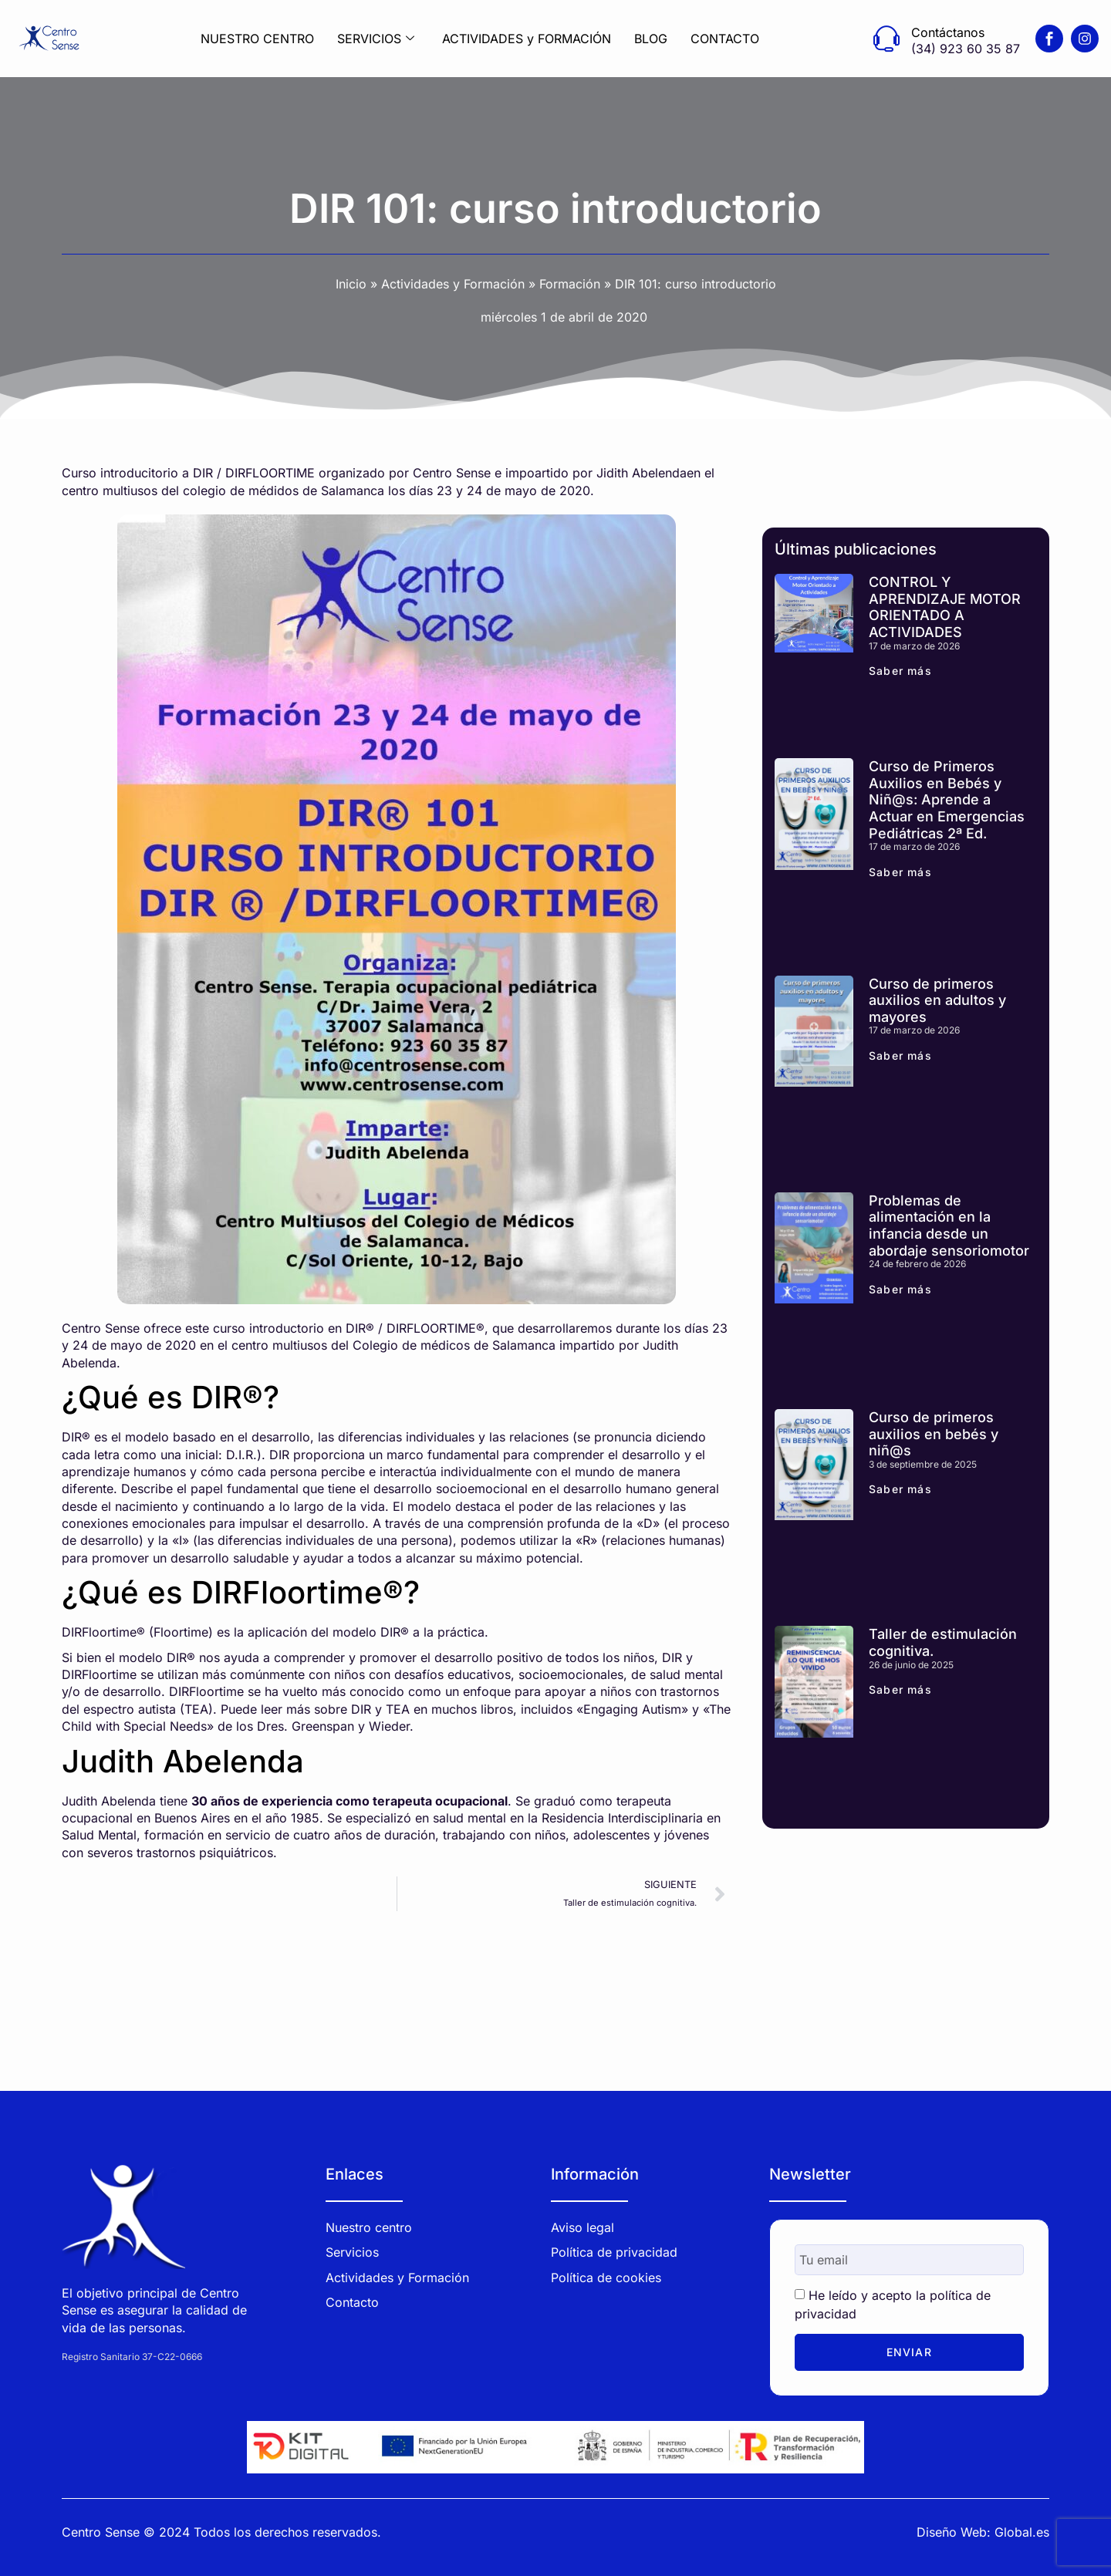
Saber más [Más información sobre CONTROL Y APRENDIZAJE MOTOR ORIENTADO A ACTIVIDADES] (900, 670)
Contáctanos (947, 32)
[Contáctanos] (886, 38)
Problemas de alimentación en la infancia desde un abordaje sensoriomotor (949, 1225)
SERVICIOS (375, 38)
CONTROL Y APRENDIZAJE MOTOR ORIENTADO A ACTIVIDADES (945, 607)
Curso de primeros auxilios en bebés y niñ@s (933, 1433)
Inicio (351, 284)
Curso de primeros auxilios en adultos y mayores (937, 1000)
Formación (569, 284)
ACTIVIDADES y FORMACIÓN (526, 38)
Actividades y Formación (453, 284)
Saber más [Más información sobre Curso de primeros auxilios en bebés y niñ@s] (900, 1488)
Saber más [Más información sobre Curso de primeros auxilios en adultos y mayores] (900, 1055)
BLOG (650, 38)
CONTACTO (725, 38)
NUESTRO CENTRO (257, 38)
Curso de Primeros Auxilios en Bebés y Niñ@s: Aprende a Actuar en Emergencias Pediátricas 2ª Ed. (947, 799)
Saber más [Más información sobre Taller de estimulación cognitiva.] (900, 1689)
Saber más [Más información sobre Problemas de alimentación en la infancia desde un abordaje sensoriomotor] (900, 1289)
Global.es (1021, 2530)
